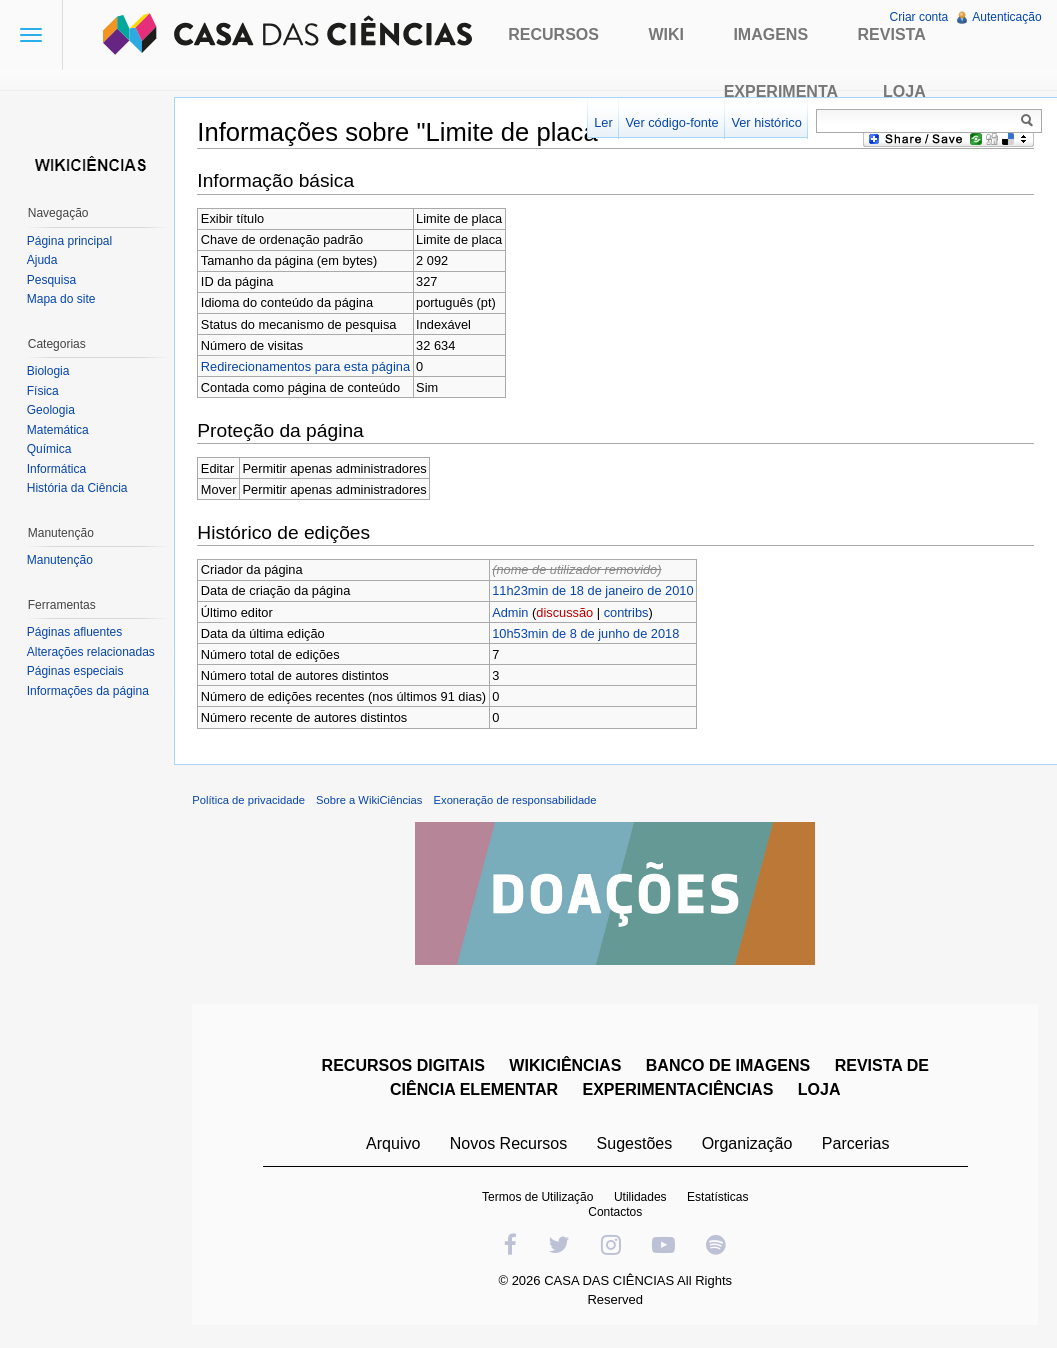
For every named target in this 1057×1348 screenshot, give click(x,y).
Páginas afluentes (75, 632)
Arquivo (394, 1146)
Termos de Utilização (538, 1200)
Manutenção (61, 560)
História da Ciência (78, 488)
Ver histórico (765, 122)
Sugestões (636, 1146)
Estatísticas (718, 1200)
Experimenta (781, 91)
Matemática (59, 430)
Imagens (770, 34)
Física (44, 391)
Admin (514, 612)
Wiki (666, 34)
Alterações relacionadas (92, 652)
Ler (602, 122)
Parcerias (857, 1146)
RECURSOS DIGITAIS (404, 1068)
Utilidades (641, 1200)
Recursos (553, 34)
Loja (904, 91)
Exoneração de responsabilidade (518, 804)
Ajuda (43, 260)
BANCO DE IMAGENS (729, 1068)
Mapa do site (62, 299)
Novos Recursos (509, 1146)
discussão (568, 612)
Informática (57, 469)
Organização (748, 1146)
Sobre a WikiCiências (373, 804)
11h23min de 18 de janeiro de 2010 (596, 591)
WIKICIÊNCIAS (567, 1068)
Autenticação (1006, 17)
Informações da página (89, 691)
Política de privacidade (252, 804)
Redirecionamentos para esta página (309, 366)
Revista (892, 34)
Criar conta (918, 17)
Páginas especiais (76, 671)
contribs (629, 612)
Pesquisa (52, 280)
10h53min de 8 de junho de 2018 (589, 633)
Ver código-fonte (670, 122)
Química (50, 449)
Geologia (52, 410)
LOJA (820, 1092)
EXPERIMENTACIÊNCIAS (679, 1092)
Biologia (49, 371)
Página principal (70, 241)
